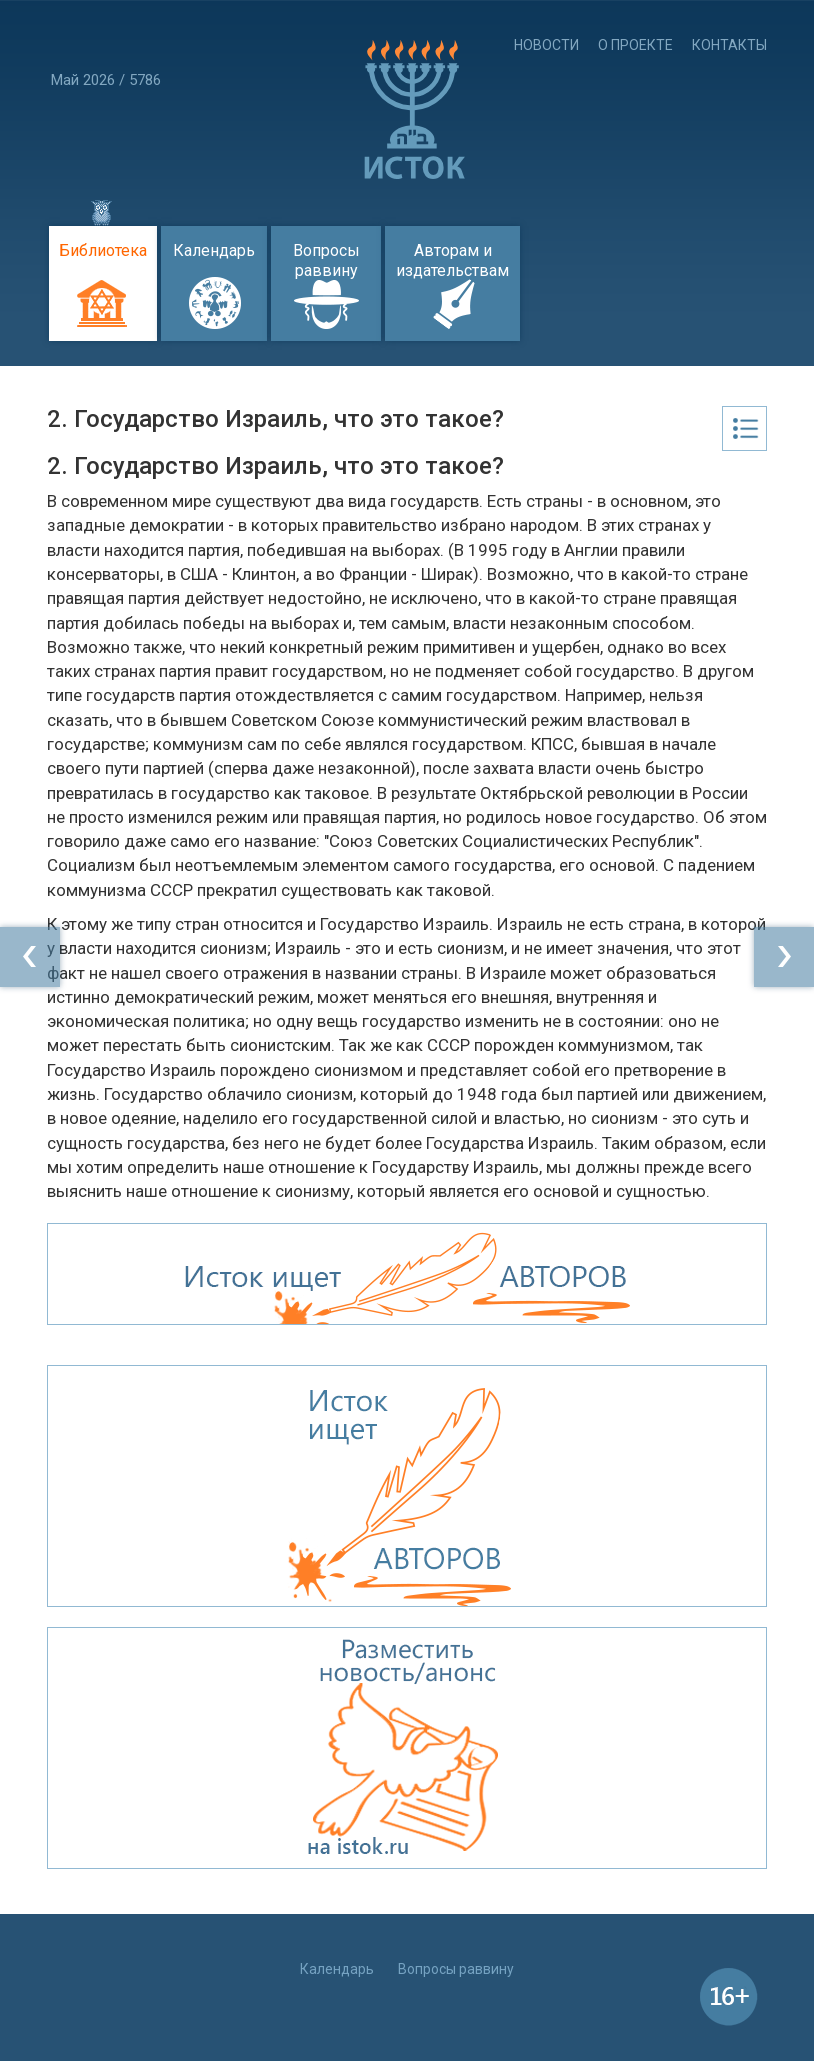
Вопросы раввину (326, 260)
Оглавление (744, 428)
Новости (546, 45)
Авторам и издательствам (452, 260)
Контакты (729, 45)
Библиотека (103, 250)
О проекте (635, 45)
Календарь (214, 250)
